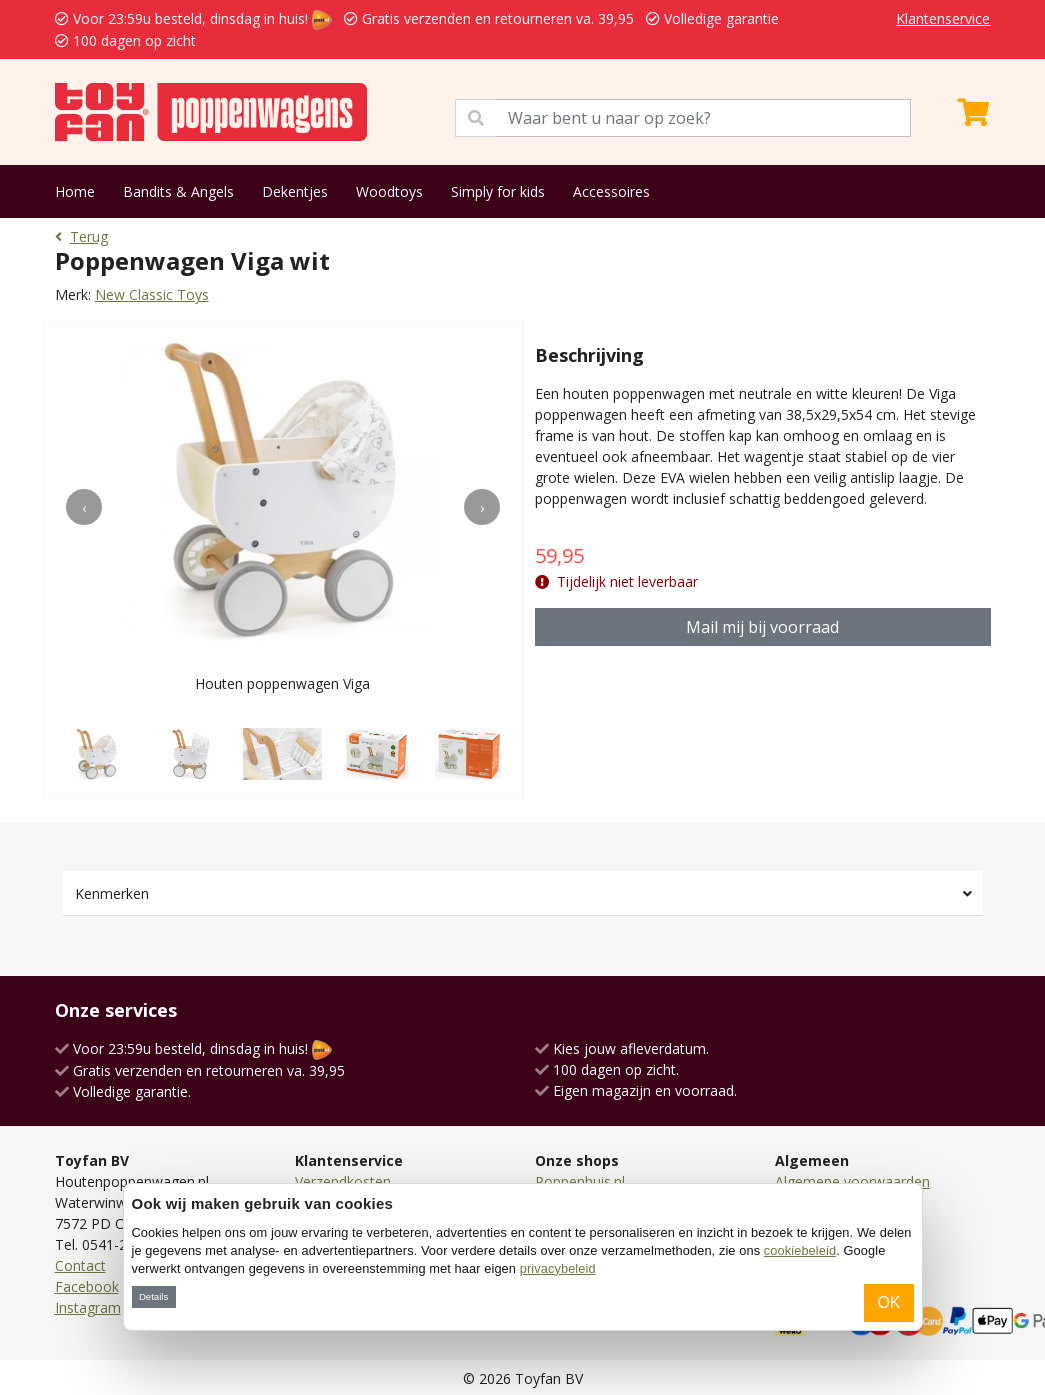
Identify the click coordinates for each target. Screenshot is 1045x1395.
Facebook (87, 1286)
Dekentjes (295, 191)
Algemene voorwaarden (852, 1181)
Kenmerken (112, 893)
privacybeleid (558, 1268)
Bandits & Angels (178, 191)
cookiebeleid (800, 1250)
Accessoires (611, 191)
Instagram (88, 1307)
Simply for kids (498, 191)
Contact (80, 1265)
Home (75, 191)
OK (888, 1302)
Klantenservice (943, 18)
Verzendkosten (343, 1181)
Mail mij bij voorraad (762, 627)
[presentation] (84, 507)
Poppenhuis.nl (580, 1181)
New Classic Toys (152, 294)
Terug (81, 236)
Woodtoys (389, 191)
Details (153, 1296)
